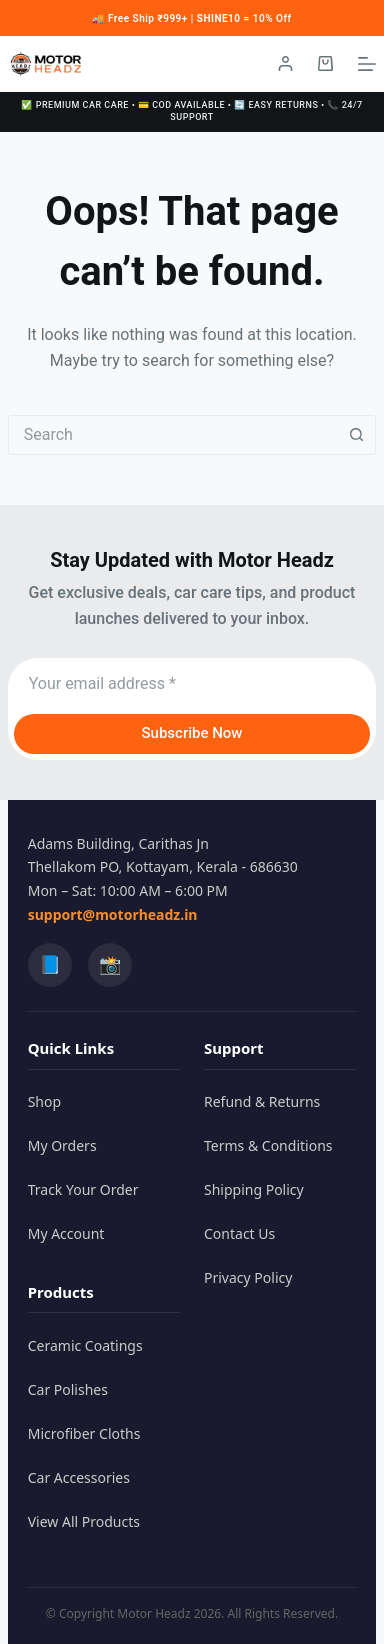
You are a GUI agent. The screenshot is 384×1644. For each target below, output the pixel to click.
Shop (44, 1101)
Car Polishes (68, 1389)
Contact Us (239, 1233)
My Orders (62, 1145)
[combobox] (173, 435)
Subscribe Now (191, 733)
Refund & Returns (262, 1101)
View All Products (84, 1521)
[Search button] (356, 435)
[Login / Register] (285, 63)
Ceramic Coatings (85, 1345)
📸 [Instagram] (110, 964)
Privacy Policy (248, 1277)
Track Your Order (83, 1189)
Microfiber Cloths (84, 1433)
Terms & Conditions (268, 1145)
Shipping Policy (254, 1189)
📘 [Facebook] (50, 964)
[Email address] (192, 684)
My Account (66, 1233)
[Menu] (367, 64)
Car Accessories (79, 1477)
